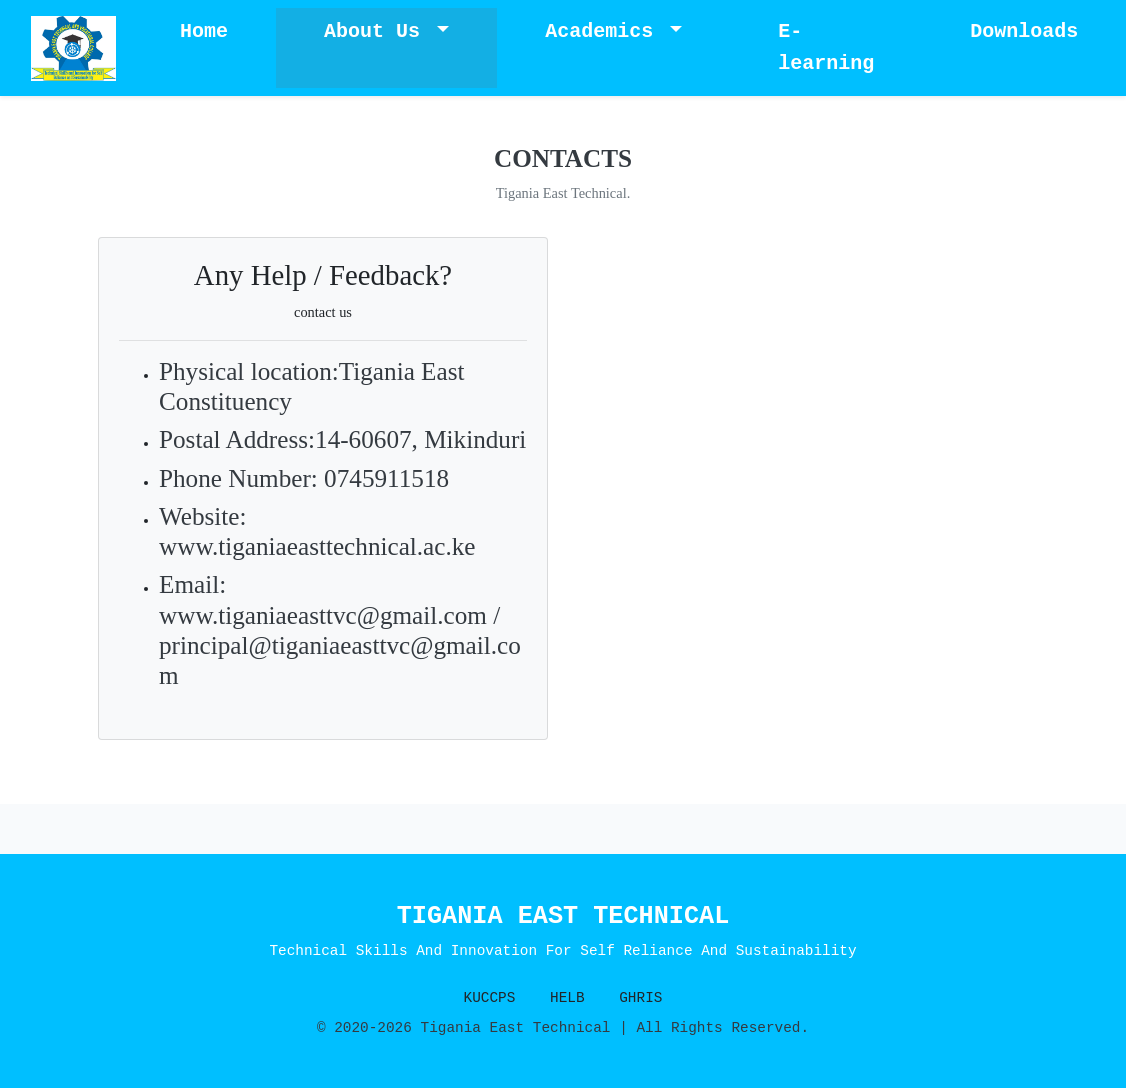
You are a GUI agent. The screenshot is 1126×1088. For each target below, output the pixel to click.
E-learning (826, 47)
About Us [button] (378, 31)
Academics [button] (605, 31)
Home (204, 31)
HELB (567, 998)
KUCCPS (490, 998)
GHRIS (640, 998)
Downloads (1024, 31)
